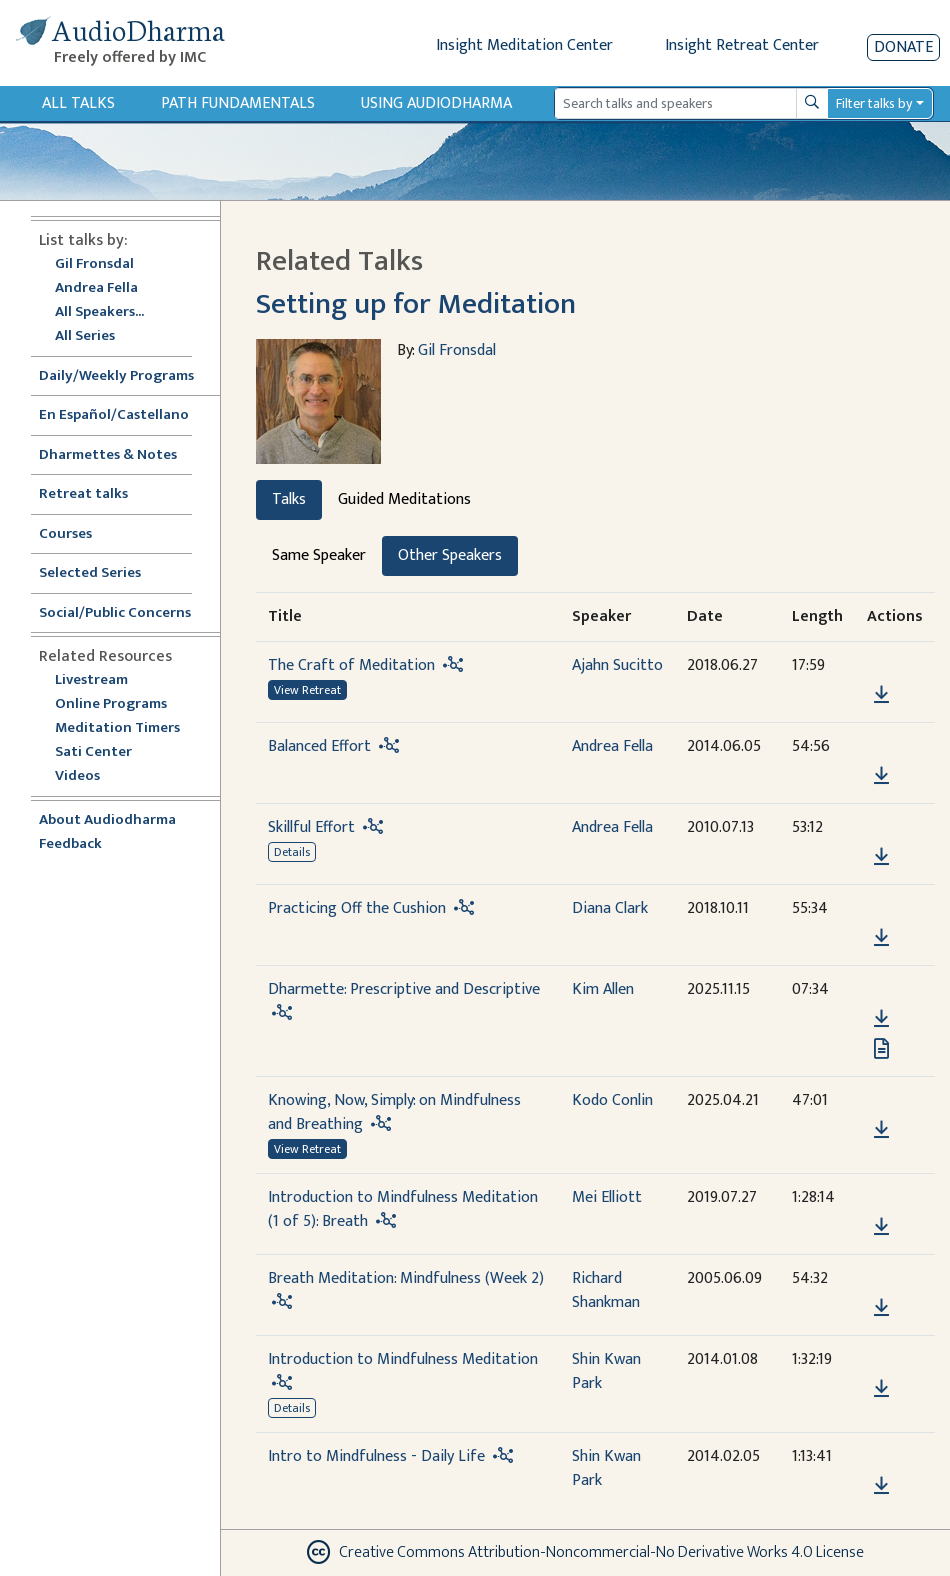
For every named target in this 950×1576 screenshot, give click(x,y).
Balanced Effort (319, 746)
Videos (88, 776)
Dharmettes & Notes (108, 455)
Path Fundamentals (238, 103)
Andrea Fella (96, 288)
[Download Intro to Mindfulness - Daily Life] (881, 1486)
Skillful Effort (311, 827)
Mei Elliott (607, 1197)
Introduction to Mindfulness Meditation (403, 1359)
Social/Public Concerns (115, 613)
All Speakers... (99, 312)
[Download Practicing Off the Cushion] (881, 938)
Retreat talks (83, 494)
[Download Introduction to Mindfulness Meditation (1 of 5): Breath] (881, 1227)
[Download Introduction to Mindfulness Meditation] (881, 1389)
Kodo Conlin (612, 1100)
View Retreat (307, 690)
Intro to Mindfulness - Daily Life (376, 1456)
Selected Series (102, 573)
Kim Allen (603, 989)
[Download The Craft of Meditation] (881, 695)
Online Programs (111, 704)
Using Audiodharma (436, 103)
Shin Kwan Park (606, 1371)
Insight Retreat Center (742, 45)
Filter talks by (874, 103)
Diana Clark (610, 908)
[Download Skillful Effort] (881, 857)
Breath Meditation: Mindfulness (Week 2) (406, 1278)
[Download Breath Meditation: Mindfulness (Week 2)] (881, 1308)
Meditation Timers (117, 728)
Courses (65, 534)
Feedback (70, 844)
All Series (85, 336)
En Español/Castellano (114, 415)
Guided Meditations (404, 499)
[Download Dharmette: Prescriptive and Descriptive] (881, 1019)
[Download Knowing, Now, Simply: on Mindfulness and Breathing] (881, 1130)
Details (292, 852)
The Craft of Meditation (351, 665)
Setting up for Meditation (416, 304)
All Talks (78, 103)
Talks (289, 499)
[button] (881, 666)
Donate (903, 47)
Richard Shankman (606, 1290)
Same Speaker (319, 555)
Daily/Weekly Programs (127, 376)
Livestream (91, 680)
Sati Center (93, 752)
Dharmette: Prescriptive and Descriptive (404, 989)
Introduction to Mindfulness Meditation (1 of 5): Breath (403, 1209)
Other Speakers (450, 555)
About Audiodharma (107, 820)
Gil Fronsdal (94, 264)
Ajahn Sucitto (617, 665)
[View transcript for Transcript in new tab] (881, 1048)
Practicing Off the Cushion (357, 908)
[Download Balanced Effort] (881, 776)
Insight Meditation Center (524, 45)
